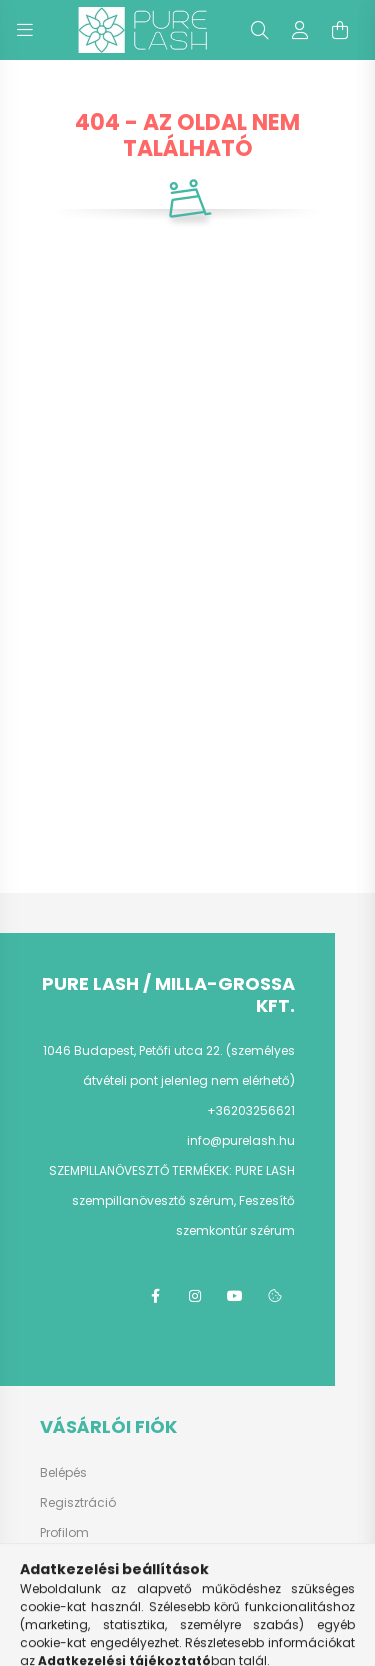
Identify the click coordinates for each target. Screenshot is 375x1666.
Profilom (64, 1533)
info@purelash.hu (241, 1140)
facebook (155, 1296)
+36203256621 (251, 1110)
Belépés (63, 1473)
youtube (235, 1296)
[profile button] (300, 30)
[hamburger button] (25, 30)
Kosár (57, 1563)
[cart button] (340, 30)
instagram (195, 1296)
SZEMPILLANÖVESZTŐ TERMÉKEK (139, 1170)
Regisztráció (78, 1503)
